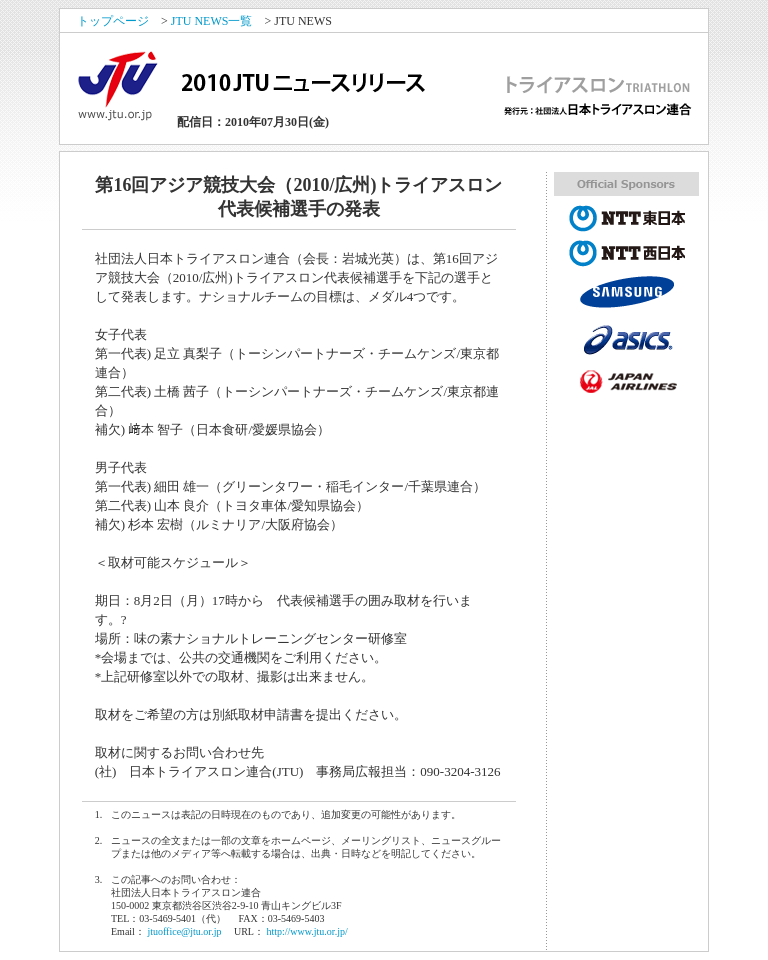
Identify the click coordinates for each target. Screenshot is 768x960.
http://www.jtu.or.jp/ (306, 931)
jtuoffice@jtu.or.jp (184, 931)
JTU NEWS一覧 (212, 21)
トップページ (113, 21)
